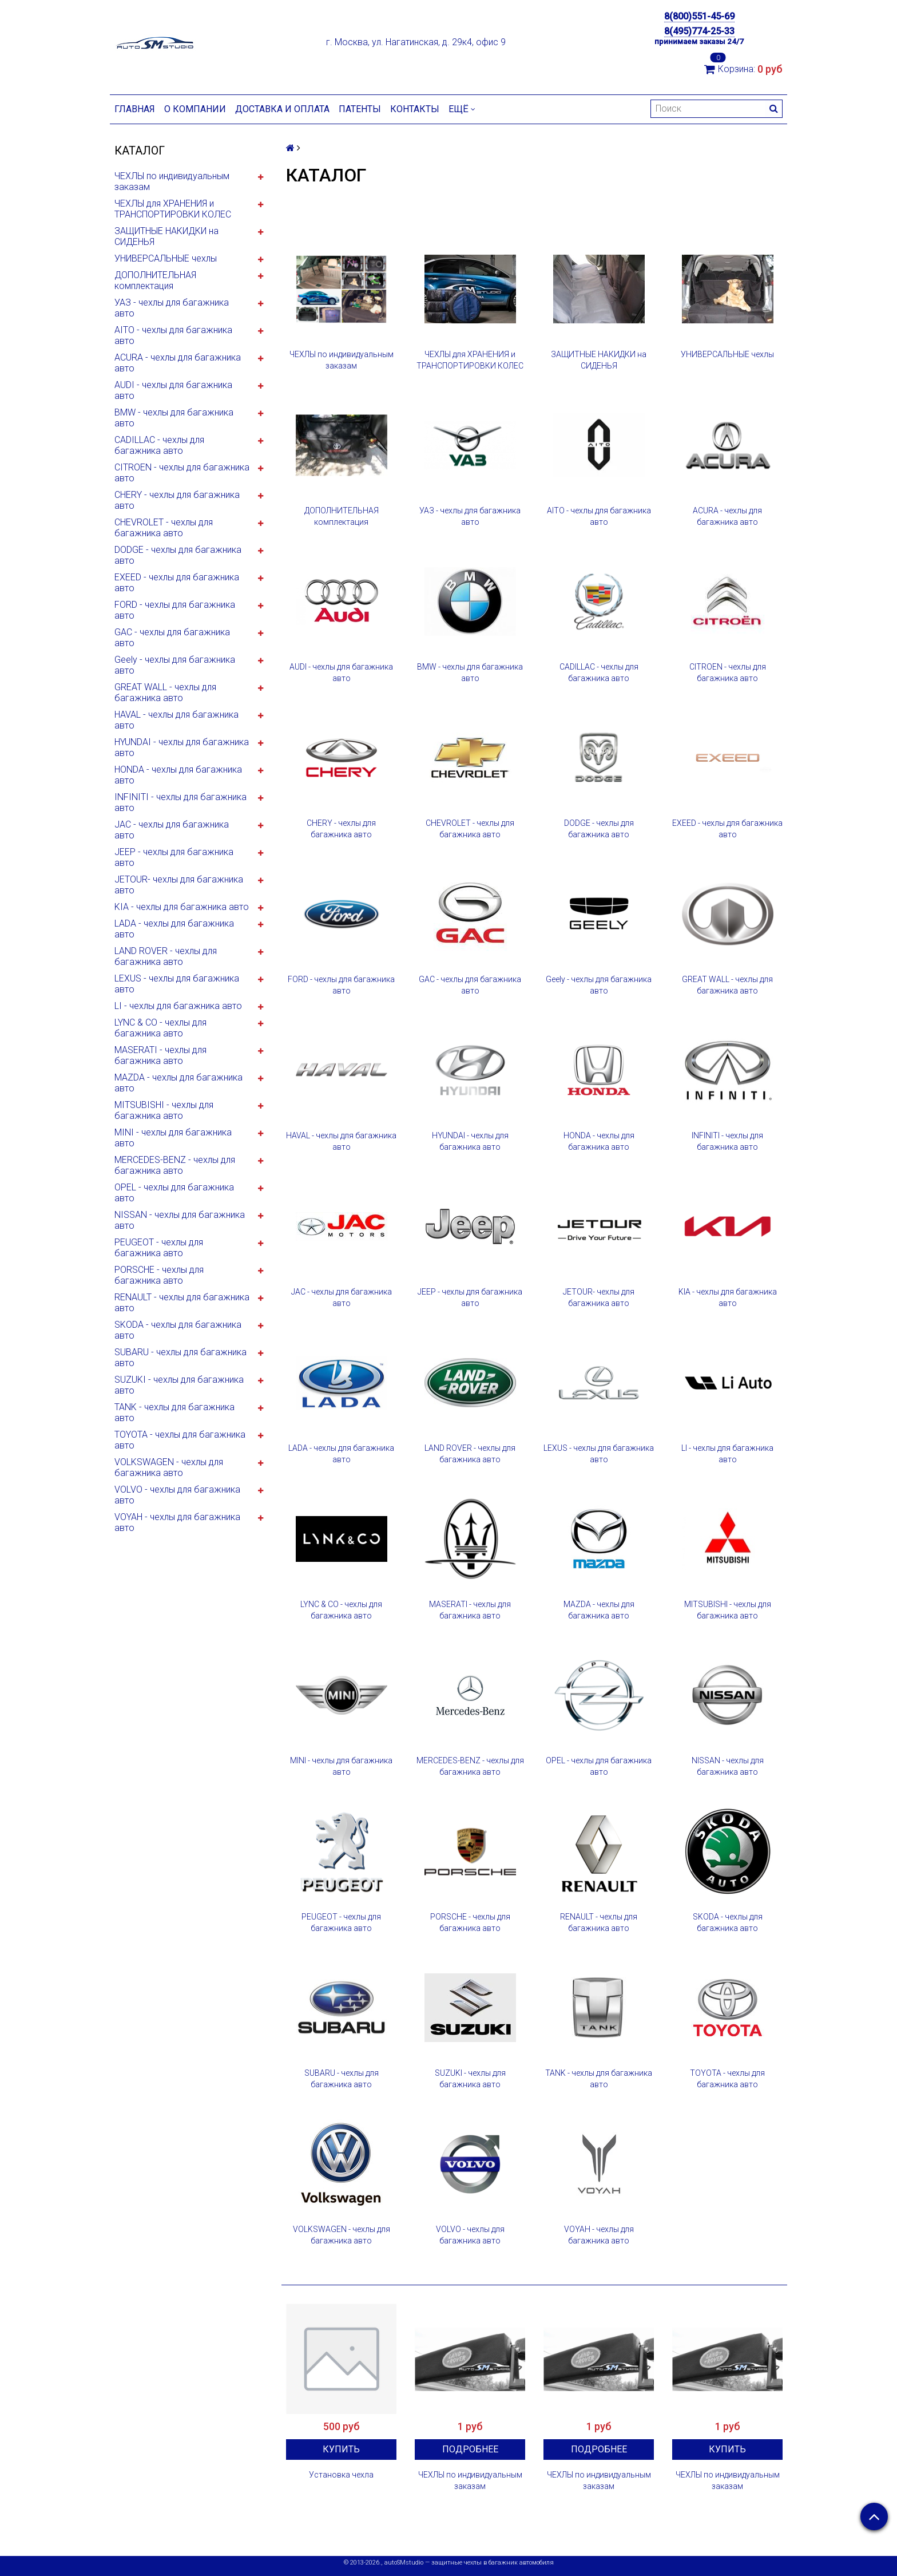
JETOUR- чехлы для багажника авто (178, 885)
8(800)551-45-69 (699, 16)
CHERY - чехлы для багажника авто (177, 500)
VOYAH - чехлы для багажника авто (177, 1522)
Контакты (414, 109)
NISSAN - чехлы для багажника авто (179, 1220)
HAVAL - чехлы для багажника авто (176, 720)
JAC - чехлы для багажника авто (171, 830)
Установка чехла (341, 2474)
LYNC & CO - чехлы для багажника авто (160, 1028)
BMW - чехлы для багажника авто (173, 418)
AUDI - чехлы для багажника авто (173, 390)
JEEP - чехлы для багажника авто (173, 857)
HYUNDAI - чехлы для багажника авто (181, 747)
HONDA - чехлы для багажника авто (178, 775)
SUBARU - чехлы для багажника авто (180, 1357)
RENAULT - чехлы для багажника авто (181, 1302)
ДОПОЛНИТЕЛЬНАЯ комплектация (155, 280)
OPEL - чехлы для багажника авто (174, 1193)
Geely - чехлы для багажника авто (174, 665)
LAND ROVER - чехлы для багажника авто (165, 956)
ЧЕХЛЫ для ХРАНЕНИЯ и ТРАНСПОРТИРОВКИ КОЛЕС (172, 209)
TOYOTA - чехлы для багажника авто (179, 1440)
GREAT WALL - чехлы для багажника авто (165, 692)
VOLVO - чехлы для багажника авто (177, 1495)
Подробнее (470, 2449)
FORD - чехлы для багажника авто (174, 610)
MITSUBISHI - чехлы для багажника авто (163, 1110)
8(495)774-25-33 (699, 31)
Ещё (462, 109)
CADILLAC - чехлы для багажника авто (159, 445)
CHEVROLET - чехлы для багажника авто (163, 528)
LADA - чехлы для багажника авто (174, 929)
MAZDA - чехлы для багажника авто (178, 1083)
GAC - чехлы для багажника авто (172, 637)
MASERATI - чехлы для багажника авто (160, 1055)
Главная (134, 109)
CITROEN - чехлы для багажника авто (181, 473)
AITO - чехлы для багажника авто (173, 335)
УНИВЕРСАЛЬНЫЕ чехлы (165, 258)
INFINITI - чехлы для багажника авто (180, 802)
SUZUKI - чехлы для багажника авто (179, 1385)
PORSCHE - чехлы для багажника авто (159, 1275)
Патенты (360, 109)
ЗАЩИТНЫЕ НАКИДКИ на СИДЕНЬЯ (166, 236)
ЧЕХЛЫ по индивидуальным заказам (171, 181)
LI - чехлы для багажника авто (178, 1005)
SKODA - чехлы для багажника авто (177, 1330)
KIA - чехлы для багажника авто (181, 906)
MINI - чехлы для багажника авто (173, 1138)
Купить (341, 2449)
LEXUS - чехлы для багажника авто (176, 984)
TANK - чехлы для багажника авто (174, 1412)
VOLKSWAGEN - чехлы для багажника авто (168, 1467)
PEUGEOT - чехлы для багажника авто (158, 1248)
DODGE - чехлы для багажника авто (177, 555)
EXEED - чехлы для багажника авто (176, 582)
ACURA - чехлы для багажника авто (177, 363)
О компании (195, 109)
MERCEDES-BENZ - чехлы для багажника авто (174, 1165)
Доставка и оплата (282, 109)
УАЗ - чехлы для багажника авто (171, 308)
